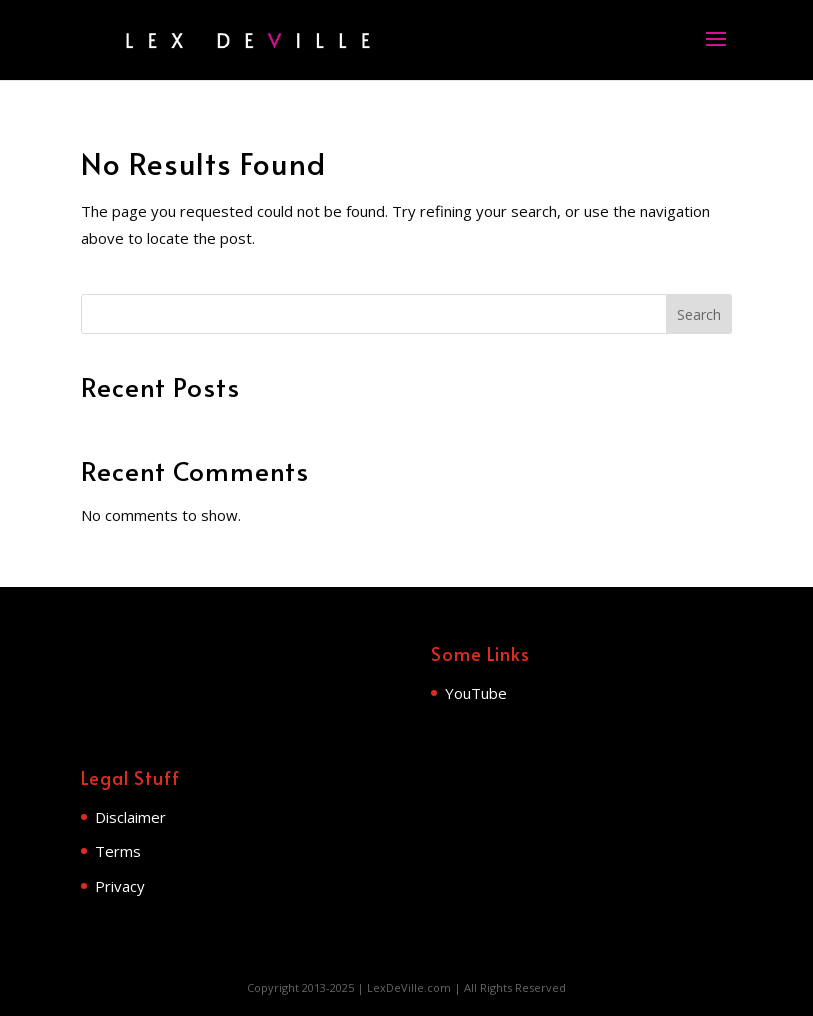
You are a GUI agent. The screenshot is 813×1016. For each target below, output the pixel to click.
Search (699, 314)
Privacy (120, 886)
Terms (118, 851)
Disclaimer (130, 817)
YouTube (476, 693)
